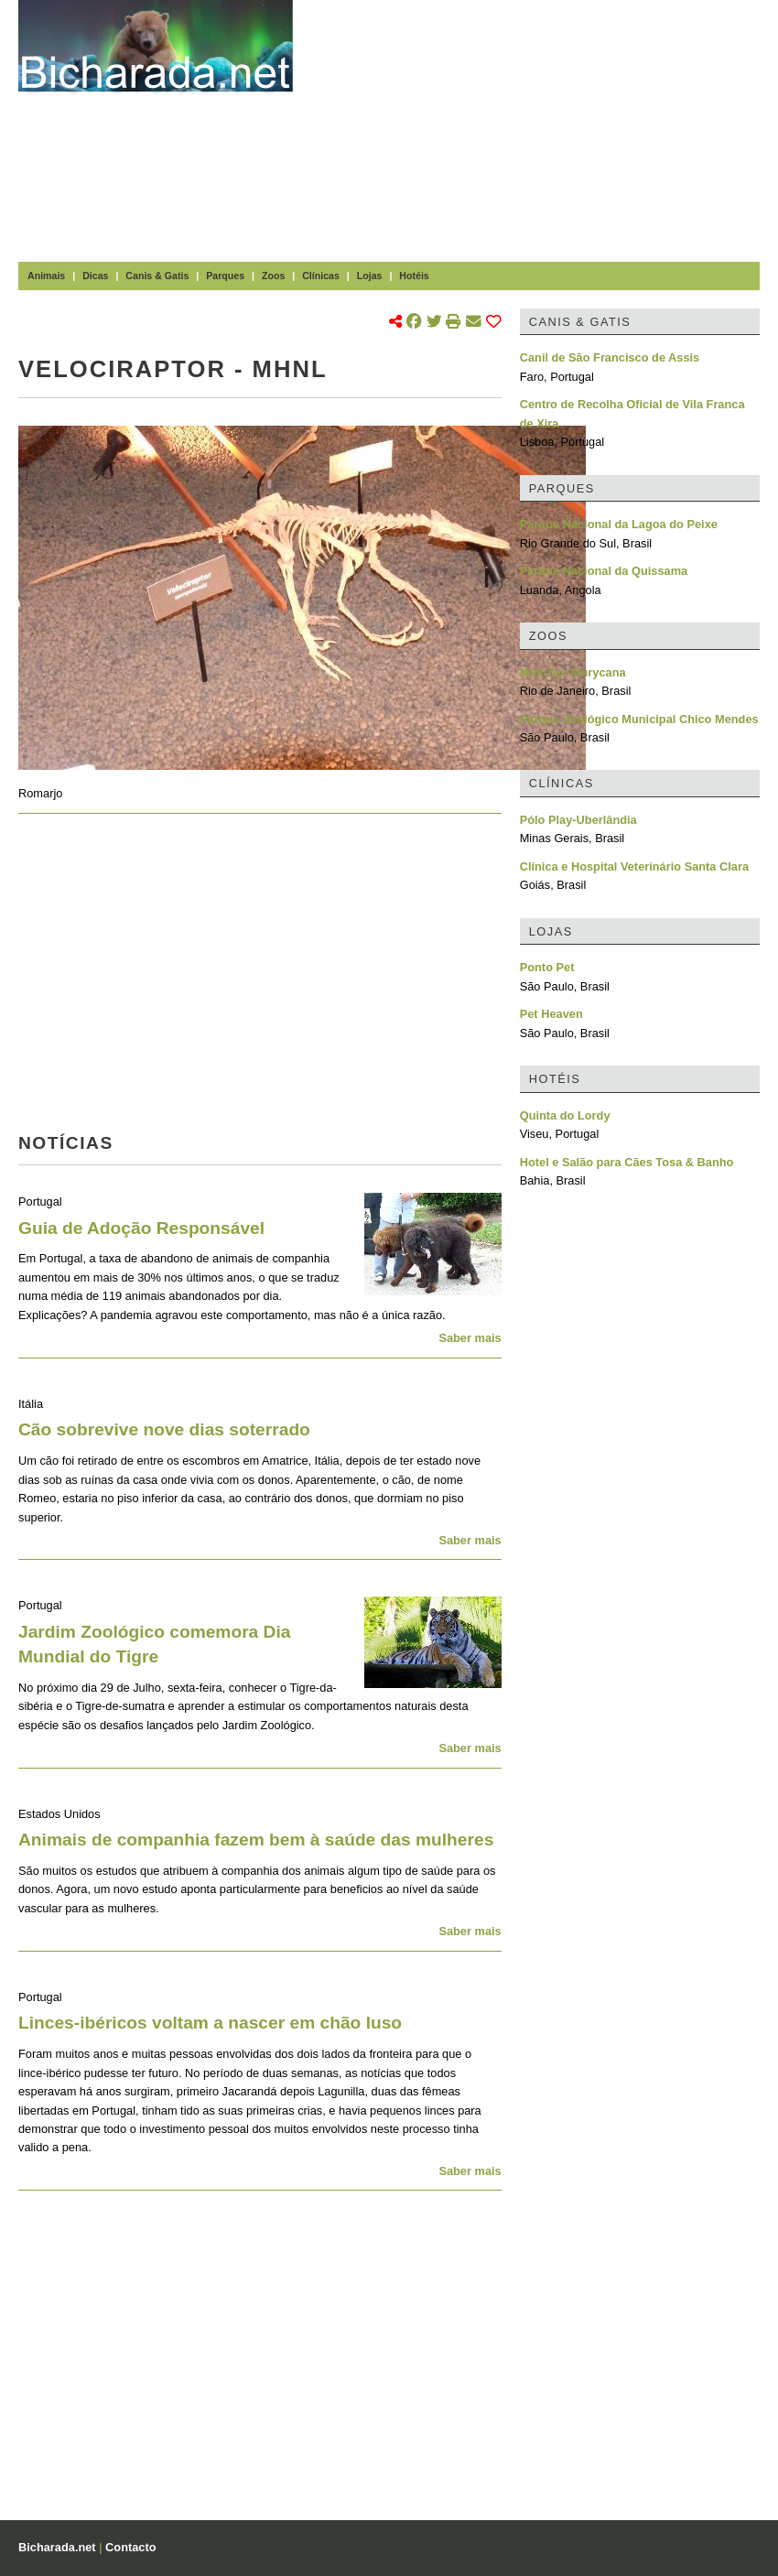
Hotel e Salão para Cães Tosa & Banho (627, 1162)
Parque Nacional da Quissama (604, 571)
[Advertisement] (544, 128)
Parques (225, 275)
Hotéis (413, 275)
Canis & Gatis (157, 275)
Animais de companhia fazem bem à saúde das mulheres (255, 1839)
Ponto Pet (547, 967)
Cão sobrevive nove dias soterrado (164, 1429)
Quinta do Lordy (565, 1115)
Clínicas (321, 275)
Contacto (130, 2547)
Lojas (370, 275)
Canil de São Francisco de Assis (610, 357)
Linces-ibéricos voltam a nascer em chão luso (210, 2022)
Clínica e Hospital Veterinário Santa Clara (634, 866)
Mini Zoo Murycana (573, 672)
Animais (46, 275)
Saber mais (469, 1338)
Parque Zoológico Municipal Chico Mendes (639, 719)
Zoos (273, 275)
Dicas (95, 275)
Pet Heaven (551, 1014)
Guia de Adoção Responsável (141, 1228)
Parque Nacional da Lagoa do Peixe (619, 524)
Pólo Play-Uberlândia (578, 820)
